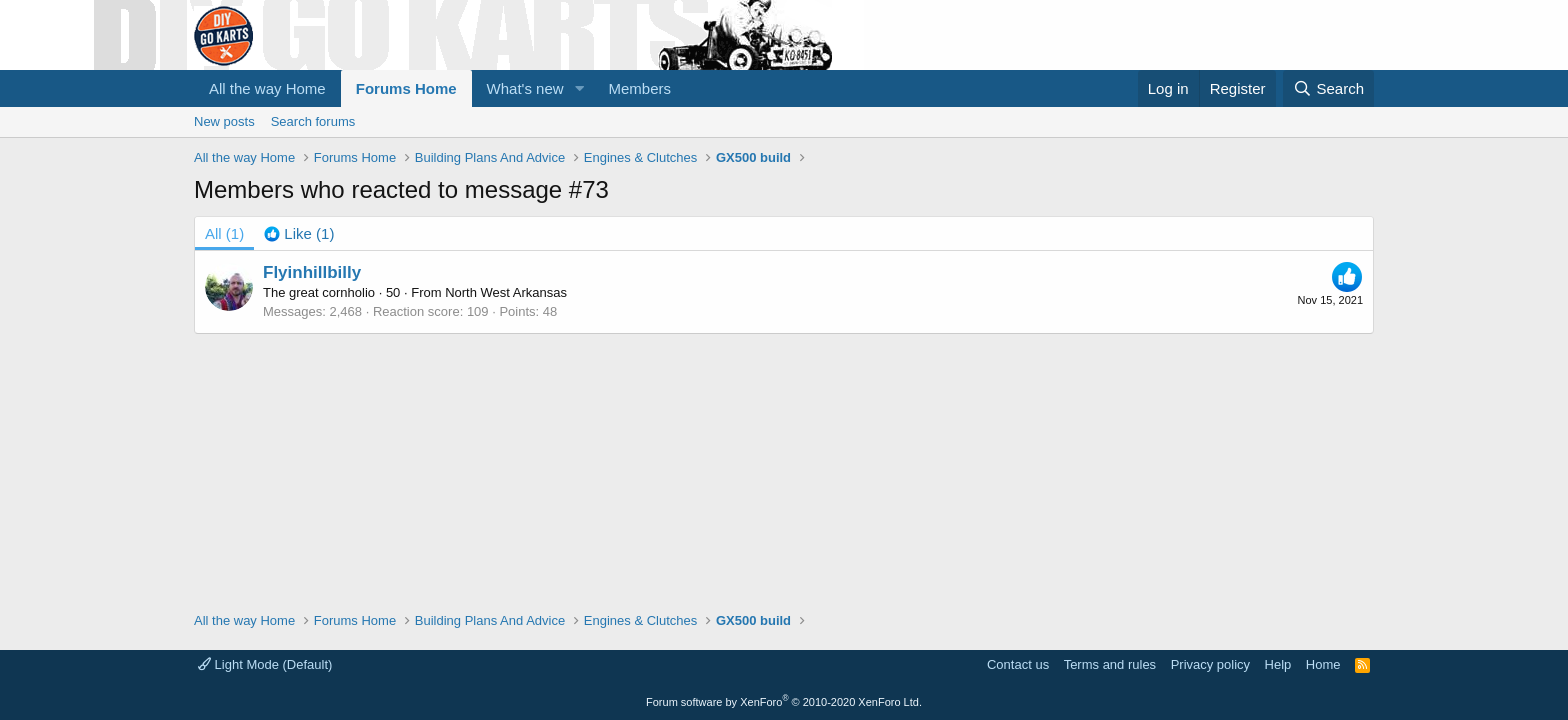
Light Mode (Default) (265, 664)
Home (1323, 664)
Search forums (313, 121)
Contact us (1018, 664)
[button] (580, 88)
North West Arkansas (506, 292)
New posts (224, 121)
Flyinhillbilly (312, 272)
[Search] (1328, 88)
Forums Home (406, 88)
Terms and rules (1110, 664)
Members (640, 88)
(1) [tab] (224, 233)
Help (1278, 664)
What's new (525, 88)
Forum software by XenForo (784, 702)
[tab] (299, 233)
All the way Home (267, 88)
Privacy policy (1210, 664)
